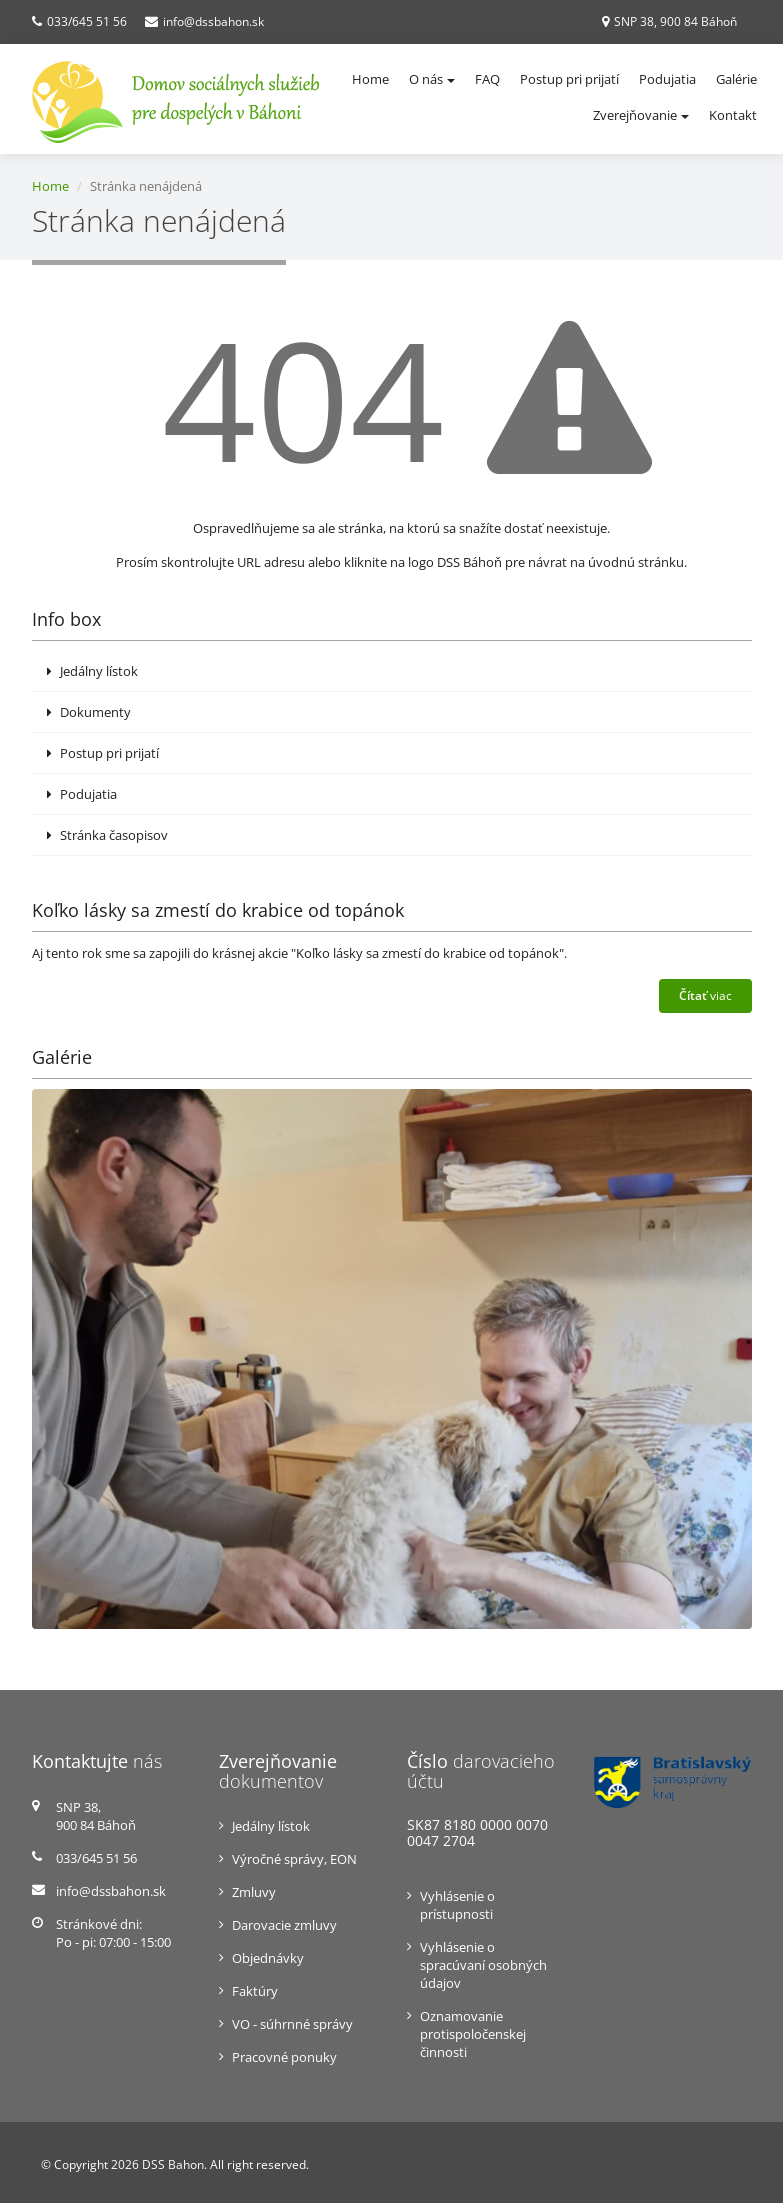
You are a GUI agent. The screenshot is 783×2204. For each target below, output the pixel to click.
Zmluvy (254, 1893)
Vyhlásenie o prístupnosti (457, 1905)
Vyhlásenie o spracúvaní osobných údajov (483, 1965)
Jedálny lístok (92, 671)
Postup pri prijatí (569, 79)
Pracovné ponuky (284, 2058)
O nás (432, 79)
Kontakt (733, 115)
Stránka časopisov (107, 835)
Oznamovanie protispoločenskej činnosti (473, 2034)
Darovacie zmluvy (284, 1926)
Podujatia (667, 79)
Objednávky (268, 1959)
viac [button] (705, 995)
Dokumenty (89, 712)
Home (370, 79)
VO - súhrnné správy (292, 2025)
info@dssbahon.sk (213, 21)
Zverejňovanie (641, 115)
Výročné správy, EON (294, 1860)
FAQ (487, 79)
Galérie (736, 79)
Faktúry (255, 1992)
